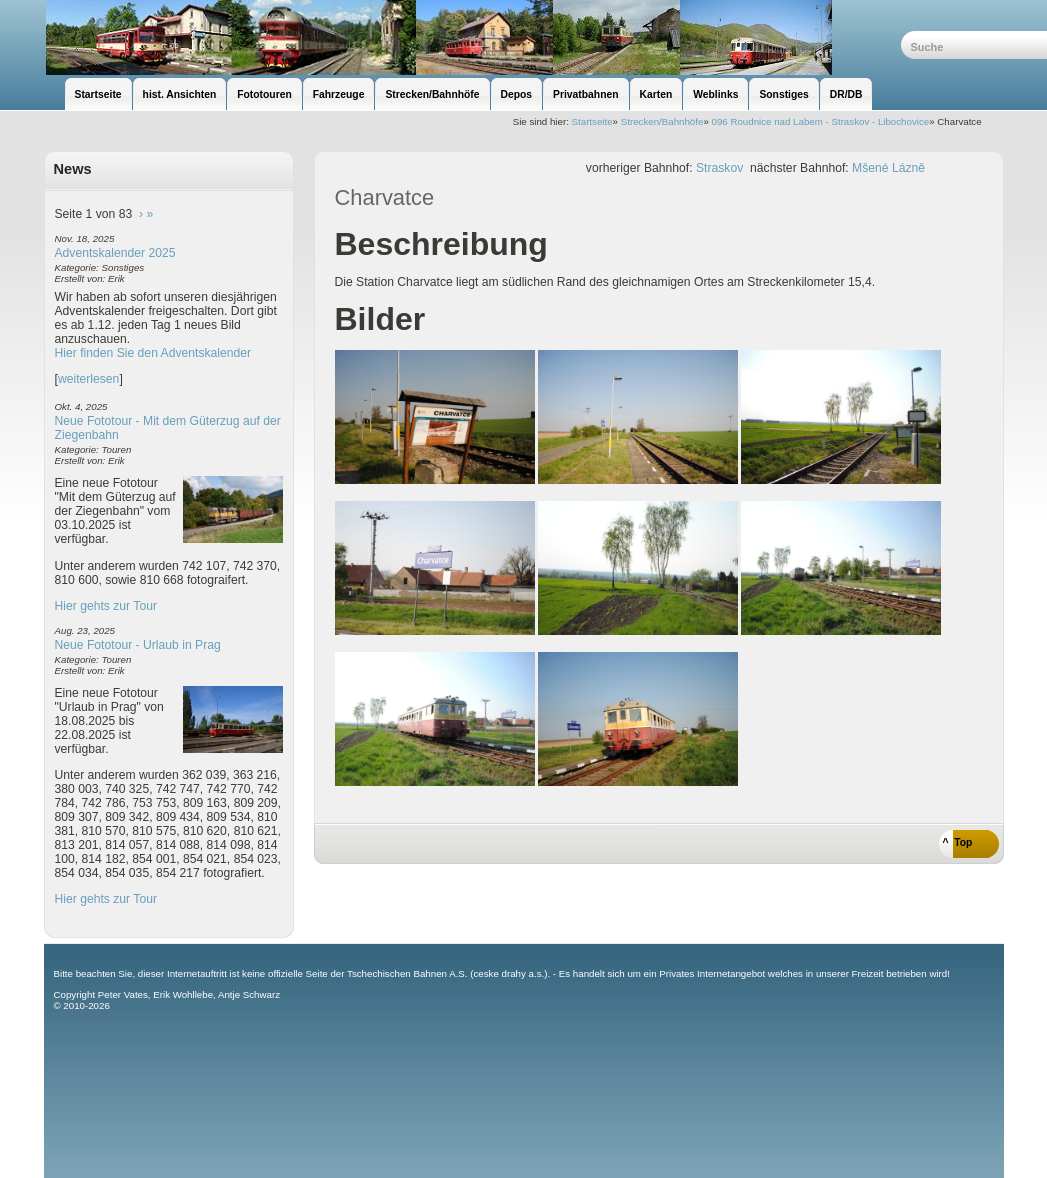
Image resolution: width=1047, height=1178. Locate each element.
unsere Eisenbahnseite (472, 37)
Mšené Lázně (888, 168)
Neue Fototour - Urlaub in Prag (138, 645)
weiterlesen (89, 379)
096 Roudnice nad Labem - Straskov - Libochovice (821, 121)
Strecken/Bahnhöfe (662, 121)
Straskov (719, 168)
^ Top (958, 842)
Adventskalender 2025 (115, 253)
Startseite (592, 121)
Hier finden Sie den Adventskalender (153, 353)
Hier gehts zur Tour (106, 606)
